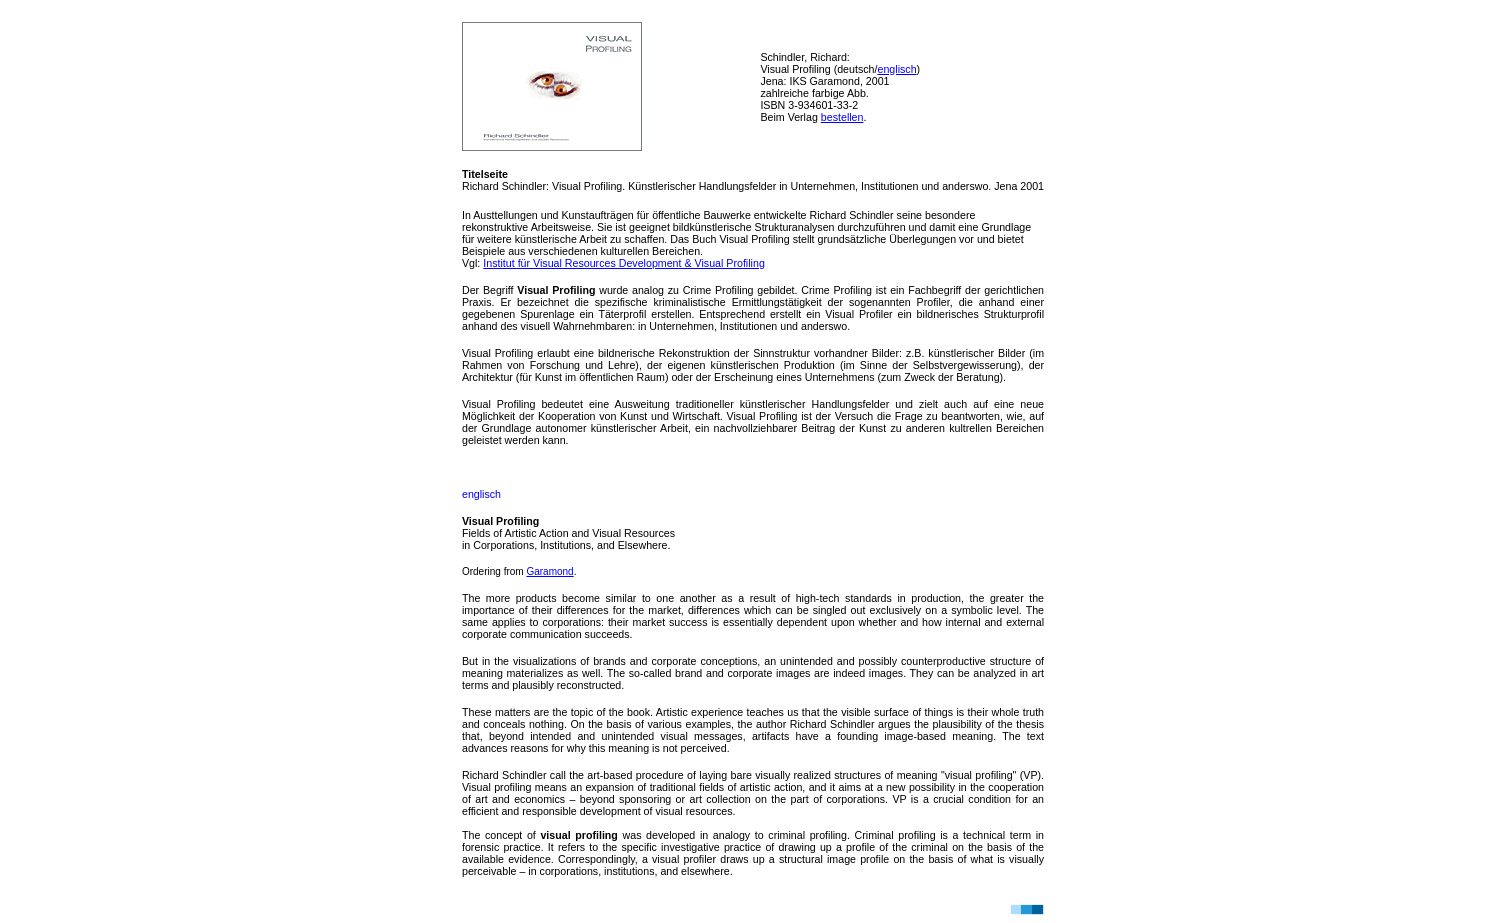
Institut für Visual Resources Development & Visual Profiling (624, 263)
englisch (896, 69)
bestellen (842, 117)
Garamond (549, 571)
